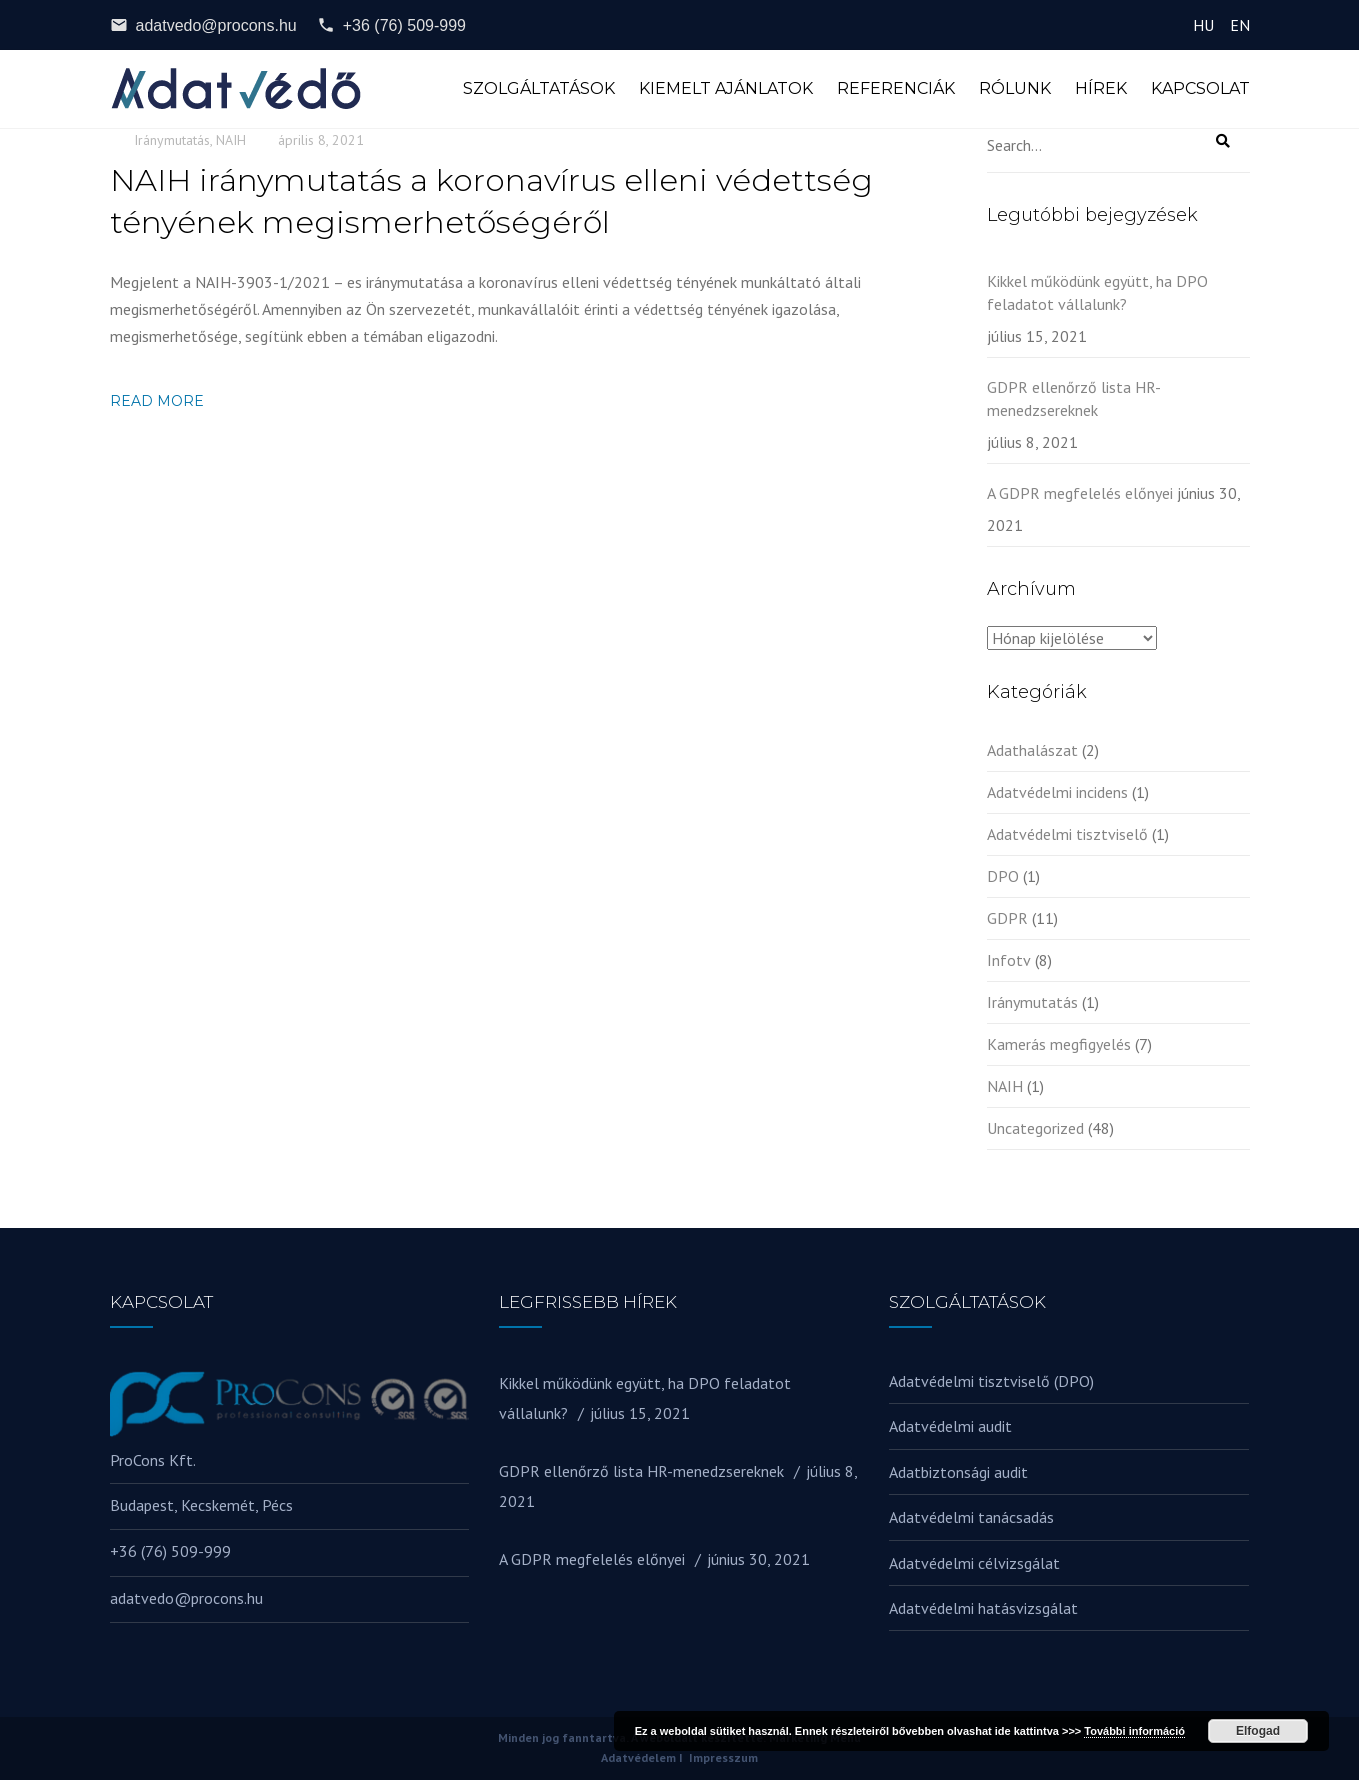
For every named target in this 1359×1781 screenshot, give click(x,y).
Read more (157, 403)
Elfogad (1258, 1731)
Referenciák (896, 89)
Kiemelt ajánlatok (726, 89)
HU (1203, 25)
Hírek (1101, 89)
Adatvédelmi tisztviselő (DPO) (991, 1382)
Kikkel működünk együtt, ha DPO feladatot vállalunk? (1097, 293)
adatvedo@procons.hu (203, 25)
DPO (1003, 877)
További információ (1134, 1731)
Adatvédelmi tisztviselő (1067, 835)
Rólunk (1015, 89)
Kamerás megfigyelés (1059, 1045)
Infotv (1009, 961)
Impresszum (723, 1759)
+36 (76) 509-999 (391, 25)
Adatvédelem (638, 1759)
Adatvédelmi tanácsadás (971, 1519)
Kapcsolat (1200, 89)
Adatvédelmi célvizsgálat (974, 1564)
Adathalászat (1032, 751)
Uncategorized (1035, 1129)
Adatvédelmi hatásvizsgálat (983, 1609)
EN (1240, 25)
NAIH (231, 141)
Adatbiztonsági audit (958, 1473)
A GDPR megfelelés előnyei (1080, 494)
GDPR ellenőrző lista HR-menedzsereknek (1074, 399)
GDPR (1007, 919)
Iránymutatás (172, 141)
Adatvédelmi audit (950, 1428)
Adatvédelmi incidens (1057, 793)
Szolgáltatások (539, 89)
